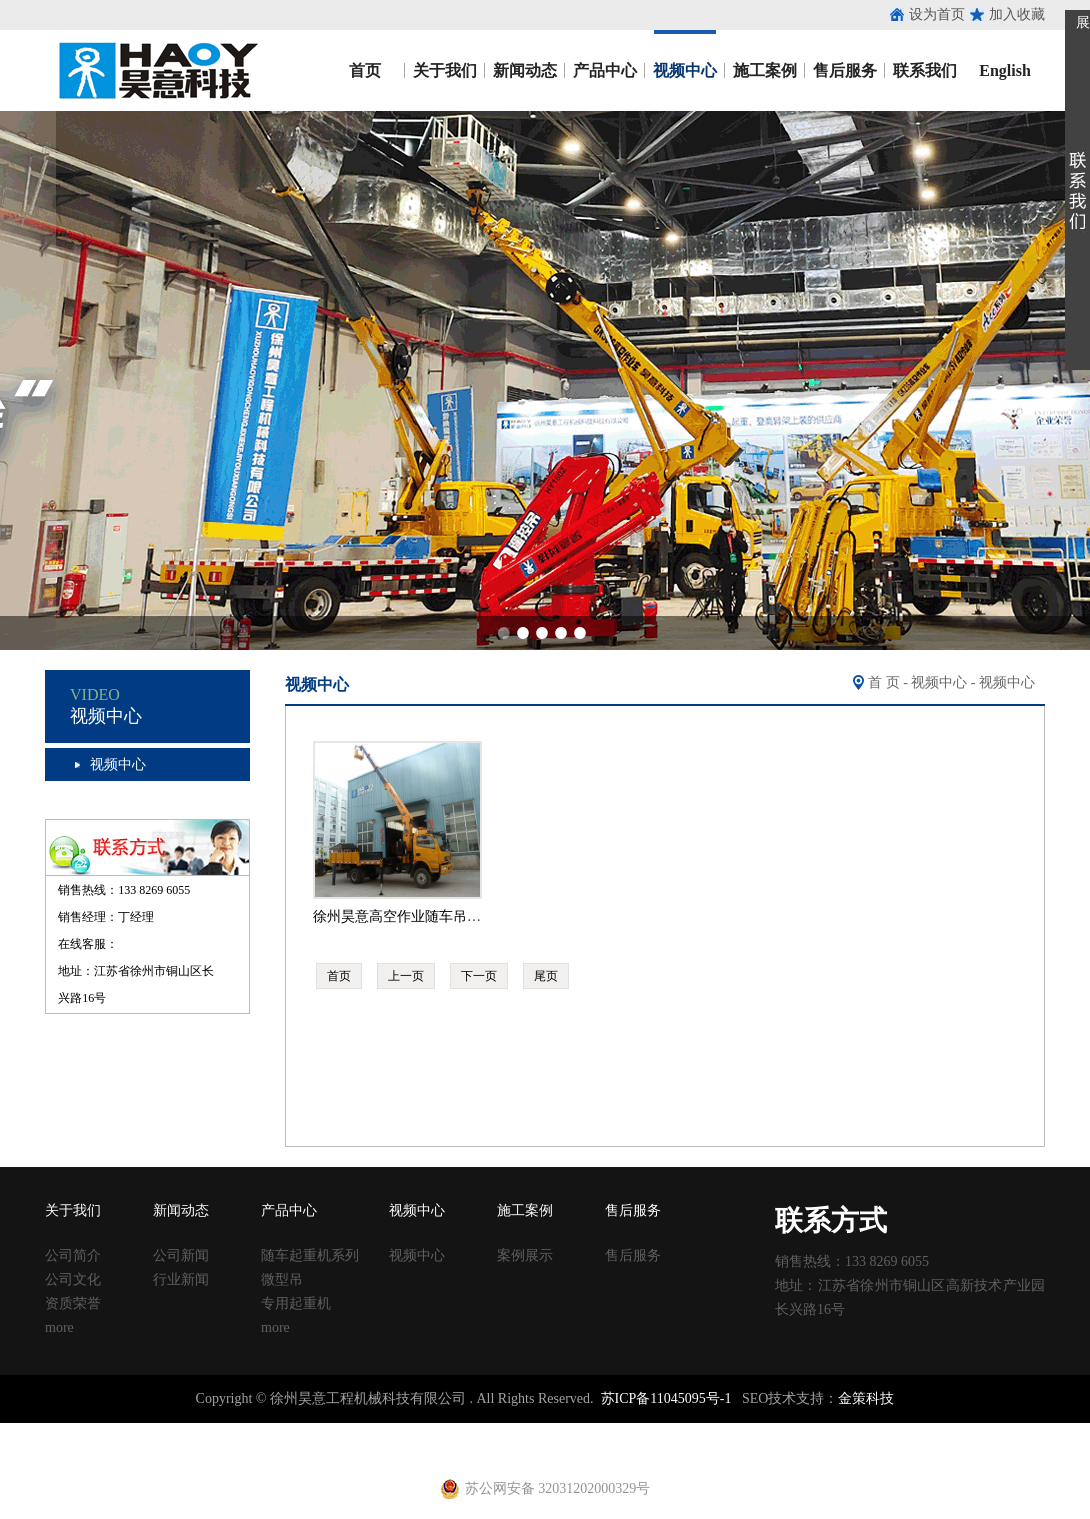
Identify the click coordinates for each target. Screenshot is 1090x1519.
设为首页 (937, 14)
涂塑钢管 (280, 1431)
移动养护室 (721, 1431)
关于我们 (445, 70)
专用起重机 (296, 1303)
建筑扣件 (462, 1431)
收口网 (231, 1431)
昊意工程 (155, 70)
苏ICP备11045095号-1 (666, 1398)
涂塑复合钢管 (350, 1431)
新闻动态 (525, 70)
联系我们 (925, 70)
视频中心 (685, 70)
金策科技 (866, 1398)
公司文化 (73, 1279)
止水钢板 (28, 1431)
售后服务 (845, 70)
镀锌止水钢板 (966, 1431)
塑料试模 (560, 1431)
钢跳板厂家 (833, 1431)
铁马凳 (511, 1431)
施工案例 (765, 70)
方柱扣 (609, 1431)
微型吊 (282, 1279)
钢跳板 (777, 1431)
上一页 (406, 976)
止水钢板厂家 (98, 1431)
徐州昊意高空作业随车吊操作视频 (418, 916)
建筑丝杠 (658, 1431)
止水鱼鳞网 (175, 1431)
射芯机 (406, 1449)
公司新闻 (181, 1255)
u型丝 (255, 1449)
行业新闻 (181, 1279)
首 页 (884, 682)
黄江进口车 (350, 1449)
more (59, 1327)
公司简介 (73, 1255)
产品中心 (605, 70)
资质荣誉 (73, 1303)
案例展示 (525, 1255)
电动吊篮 (497, 1449)
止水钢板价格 (56, 1449)
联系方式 (831, 1220)
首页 (365, 70)
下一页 (479, 976)
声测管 (413, 1431)
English (1005, 70)
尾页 (546, 976)
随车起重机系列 (310, 1255)
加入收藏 (1017, 14)
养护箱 (294, 1449)
